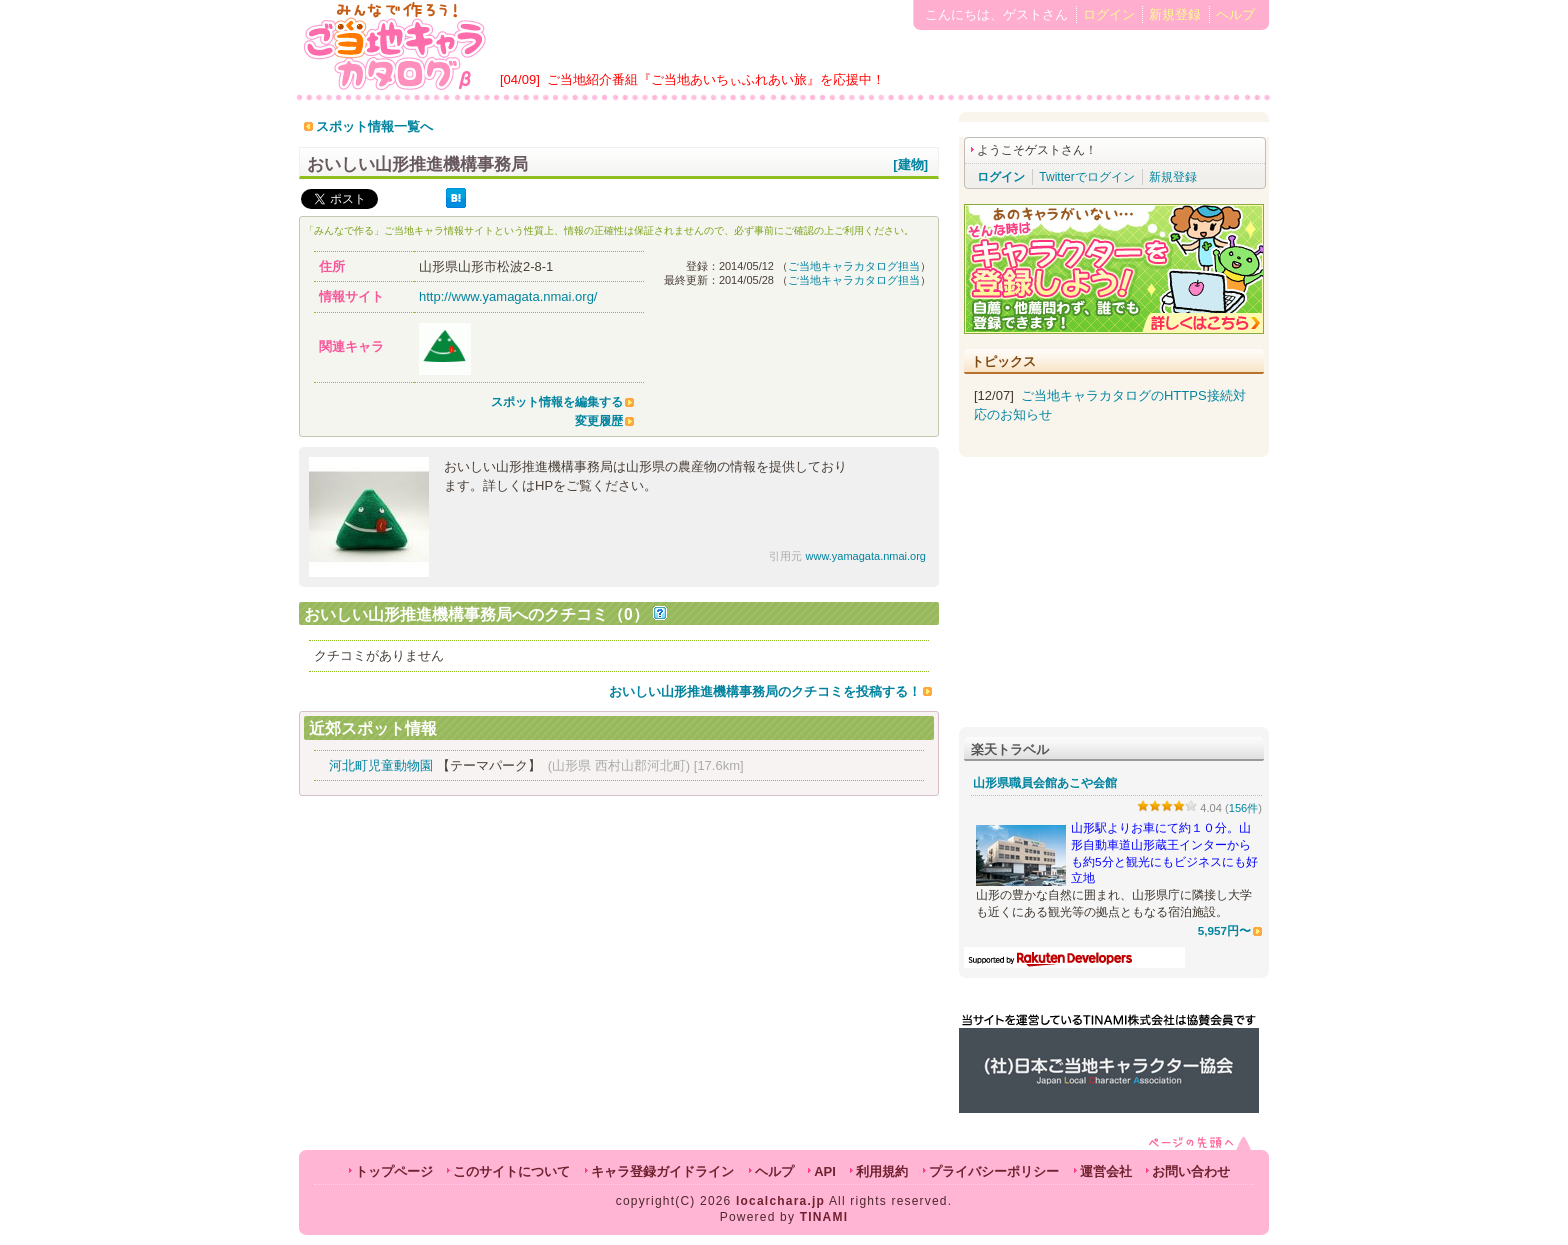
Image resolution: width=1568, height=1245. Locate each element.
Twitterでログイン (1086, 177)
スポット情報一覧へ (374, 126)
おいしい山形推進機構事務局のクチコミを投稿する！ (765, 691)
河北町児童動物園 (381, 765)
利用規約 (882, 1171)
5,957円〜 (1224, 930)
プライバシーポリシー (994, 1171)
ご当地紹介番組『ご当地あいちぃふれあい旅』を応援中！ (716, 79)
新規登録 (1175, 14)
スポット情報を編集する (557, 402)
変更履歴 (599, 421)
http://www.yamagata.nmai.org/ (508, 296)
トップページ (394, 1171)
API (825, 1171)
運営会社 (1106, 1171)
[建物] (910, 164)
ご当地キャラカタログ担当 (854, 266)
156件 (1244, 808)
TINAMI (824, 1217)
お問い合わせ (1191, 1171)
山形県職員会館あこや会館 (1045, 783)
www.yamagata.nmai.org (866, 556)
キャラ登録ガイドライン (662, 1171)
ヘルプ (1235, 14)
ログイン (1109, 14)
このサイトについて (511, 1171)
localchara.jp (780, 1201)
